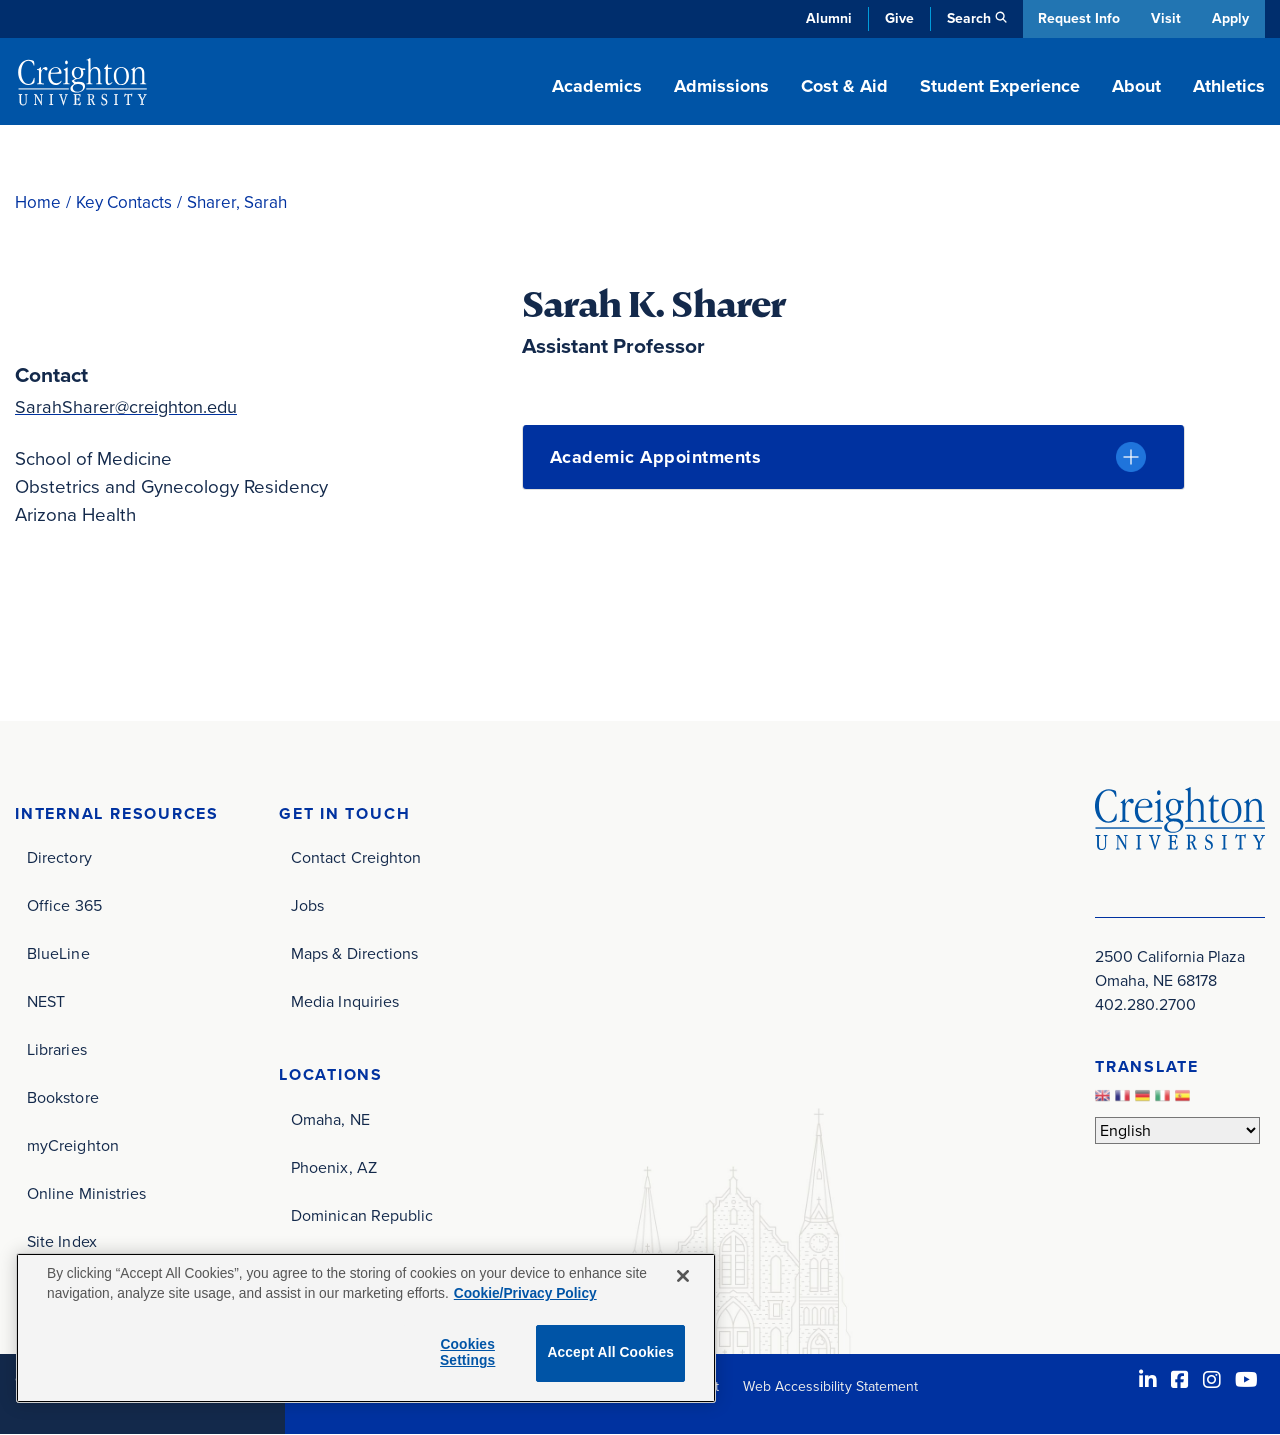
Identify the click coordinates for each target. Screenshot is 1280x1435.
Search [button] (964, 18)
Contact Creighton (356, 858)
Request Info (1075, 18)
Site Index (62, 1242)
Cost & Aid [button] (844, 86)
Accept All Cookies (610, 1352)
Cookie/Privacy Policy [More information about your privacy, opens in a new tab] (525, 1293)
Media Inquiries (345, 1002)
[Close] (683, 1276)
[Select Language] (1177, 1130)
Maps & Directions (354, 954)
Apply (1230, 18)
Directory (59, 858)
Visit (1164, 18)
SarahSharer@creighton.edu (130, 406)
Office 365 (64, 906)
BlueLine (58, 954)
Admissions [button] (721, 86)
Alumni (824, 18)
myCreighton (73, 1146)
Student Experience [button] (1000, 86)
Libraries (57, 1050)
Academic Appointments (656, 457)
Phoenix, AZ (334, 1168)
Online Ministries (86, 1194)
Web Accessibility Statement (830, 1387)
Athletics (1229, 86)
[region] (366, 1328)
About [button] (1136, 86)
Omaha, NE (330, 1120)
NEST (46, 1002)
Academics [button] (597, 86)
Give (894, 18)
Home (38, 202)
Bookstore (63, 1098)
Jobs (307, 906)
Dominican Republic (362, 1216)
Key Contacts (124, 202)
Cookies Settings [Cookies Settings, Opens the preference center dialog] (467, 1353)
